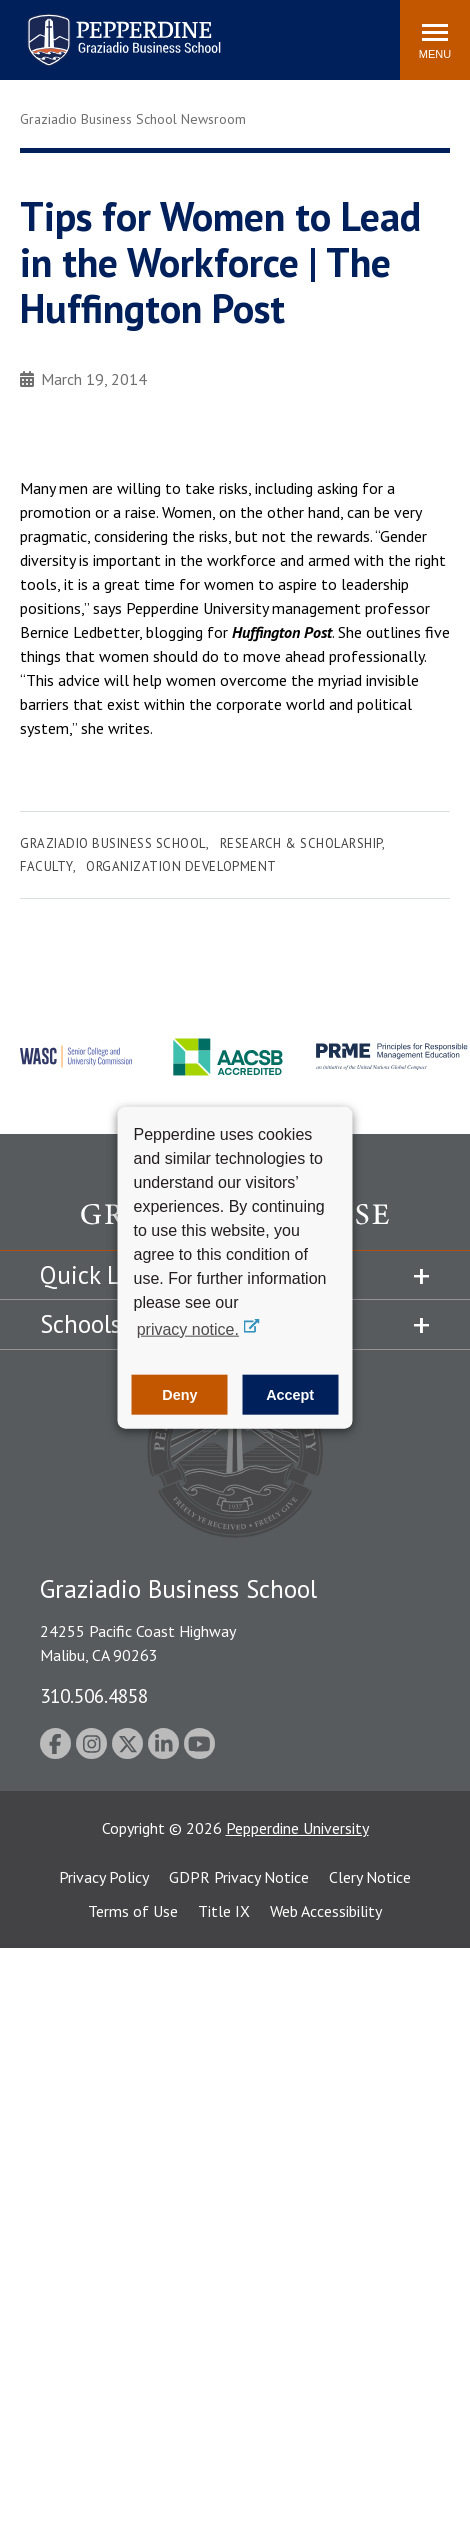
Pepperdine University (297, 1828)
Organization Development (181, 866)
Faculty (46, 866)
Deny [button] (179, 1395)
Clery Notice (370, 1877)
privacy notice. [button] (188, 1328)
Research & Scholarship (301, 843)
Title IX (224, 1911)
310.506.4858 (94, 1695)
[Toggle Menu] (435, 40)
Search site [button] (113, 30)
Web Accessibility (326, 1911)
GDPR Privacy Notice (239, 1877)
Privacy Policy (104, 1877)
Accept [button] (290, 1395)
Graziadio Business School (113, 843)
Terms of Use (133, 1911)
